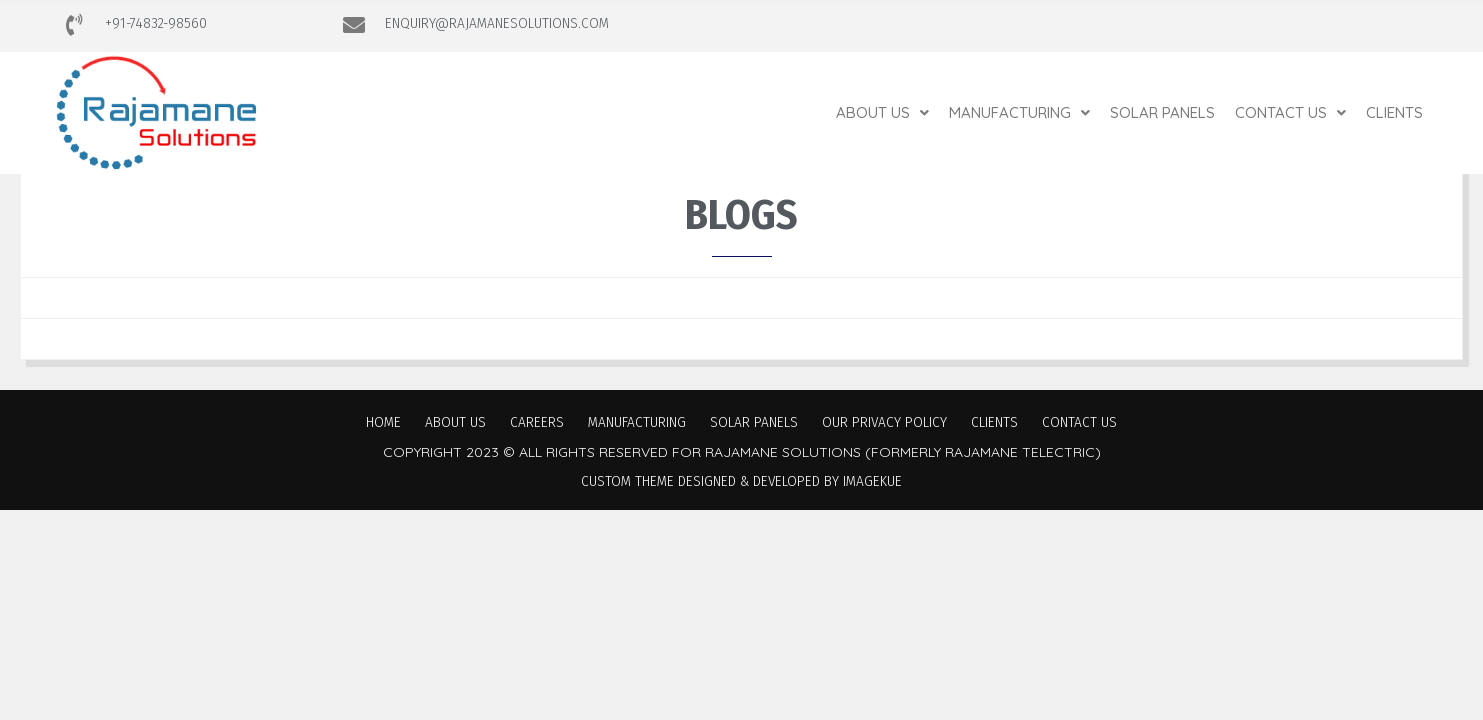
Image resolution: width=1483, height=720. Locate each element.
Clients (1394, 112)
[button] (882, 112)
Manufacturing (1019, 112)
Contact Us (1290, 112)
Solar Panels (1162, 112)
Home (383, 422)
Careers (537, 422)
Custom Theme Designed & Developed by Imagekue (741, 481)
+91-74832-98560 (156, 23)
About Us (882, 112)
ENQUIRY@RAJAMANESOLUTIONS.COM (497, 23)
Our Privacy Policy (884, 422)
